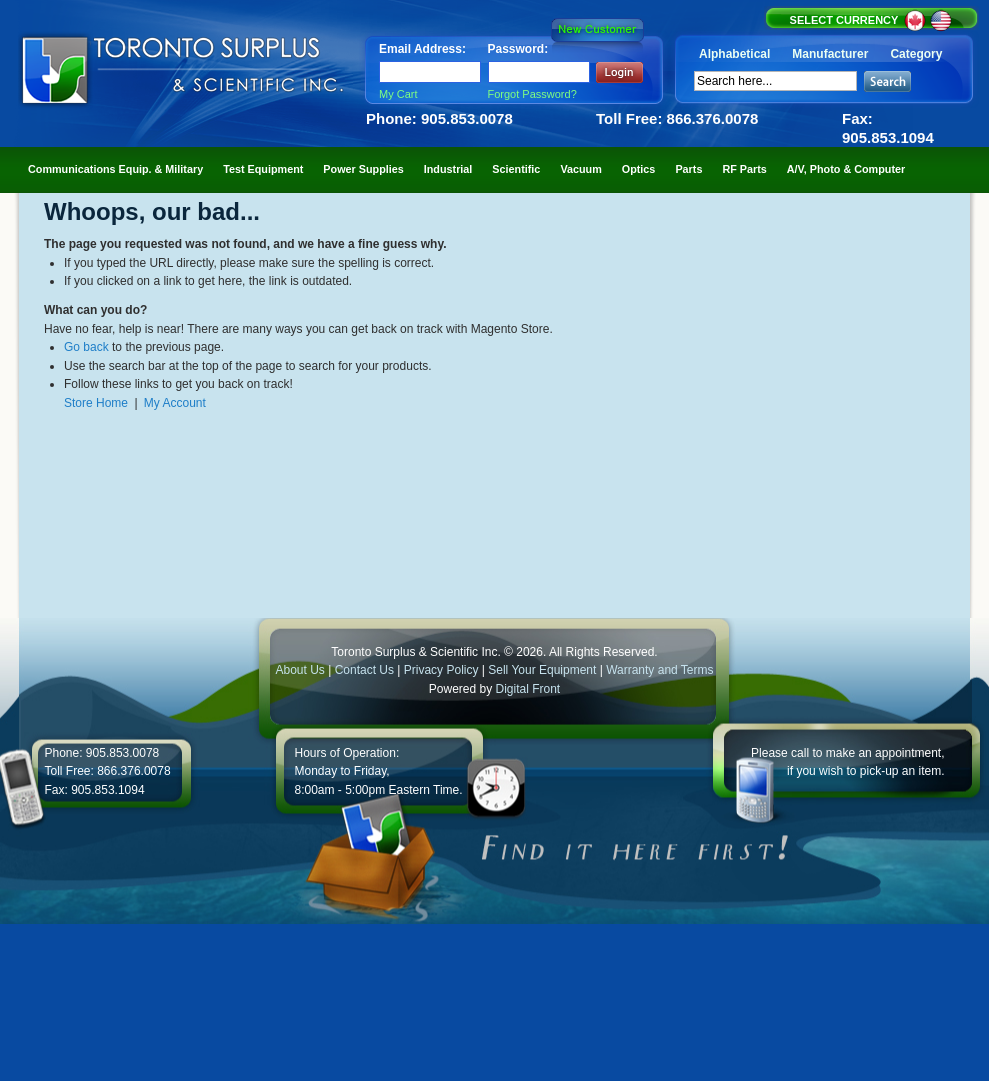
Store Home (96, 403)
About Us (299, 670)
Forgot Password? (532, 94)
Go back (86, 347)
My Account (175, 403)
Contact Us (364, 670)
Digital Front (528, 689)
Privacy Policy (441, 670)
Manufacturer (830, 54)
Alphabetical (734, 54)
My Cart (398, 94)
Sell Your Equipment (543, 670)
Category (916, 54)
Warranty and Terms (659, 670)
